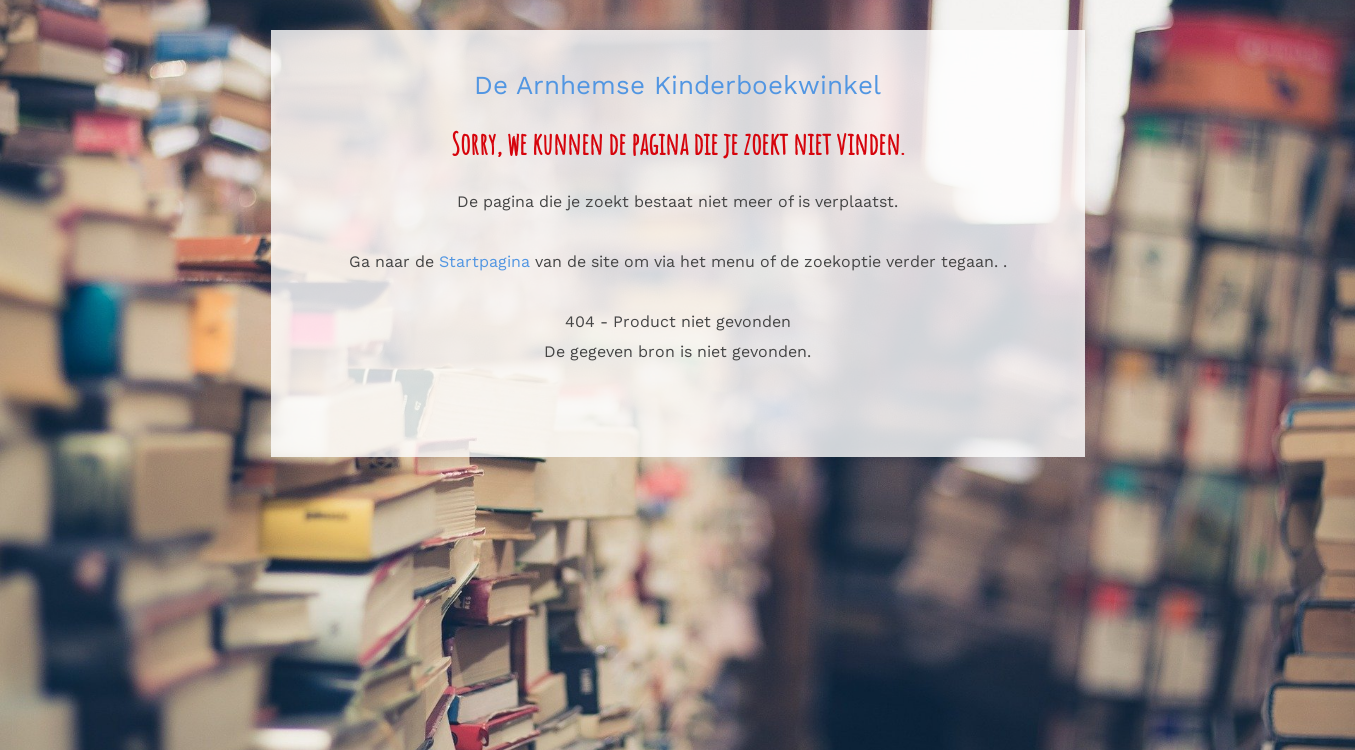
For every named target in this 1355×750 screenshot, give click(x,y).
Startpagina (484, 261)
